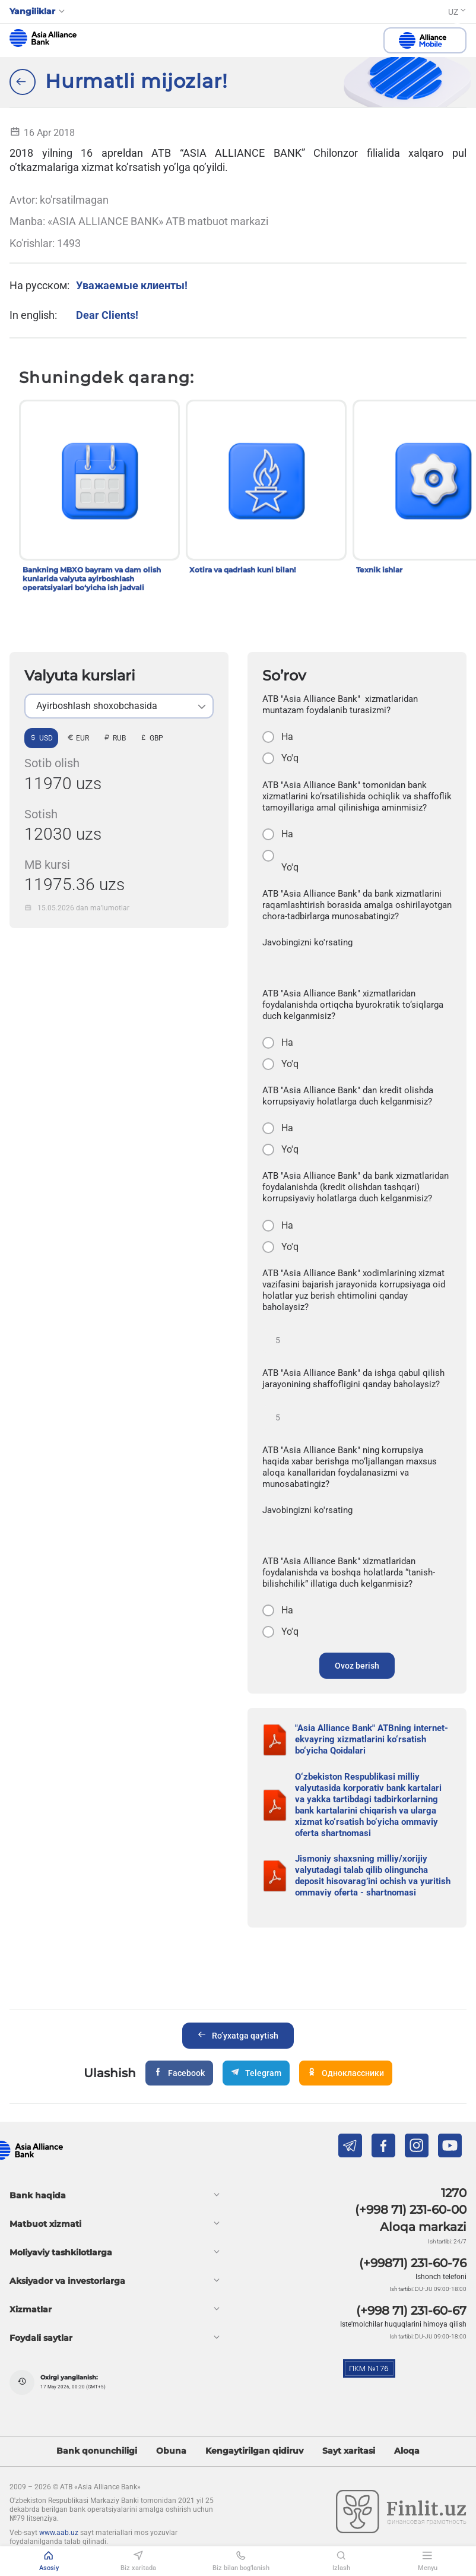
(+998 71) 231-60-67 (411, 2310)
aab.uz (43, 38)
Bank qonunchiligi (96, 2451)
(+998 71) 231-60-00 (411, 2209)
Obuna (171, 2451)
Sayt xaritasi (348, 2451)
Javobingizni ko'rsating (307, 942)
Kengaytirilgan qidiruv (254, 2451)
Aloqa (407, 2451)
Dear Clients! (107, 315)
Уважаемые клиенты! (132, 285)
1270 (454, 2193)
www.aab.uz (58, 2532)
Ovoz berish (357, 1665)
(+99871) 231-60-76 (413, 2263)
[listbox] (119, 706)
